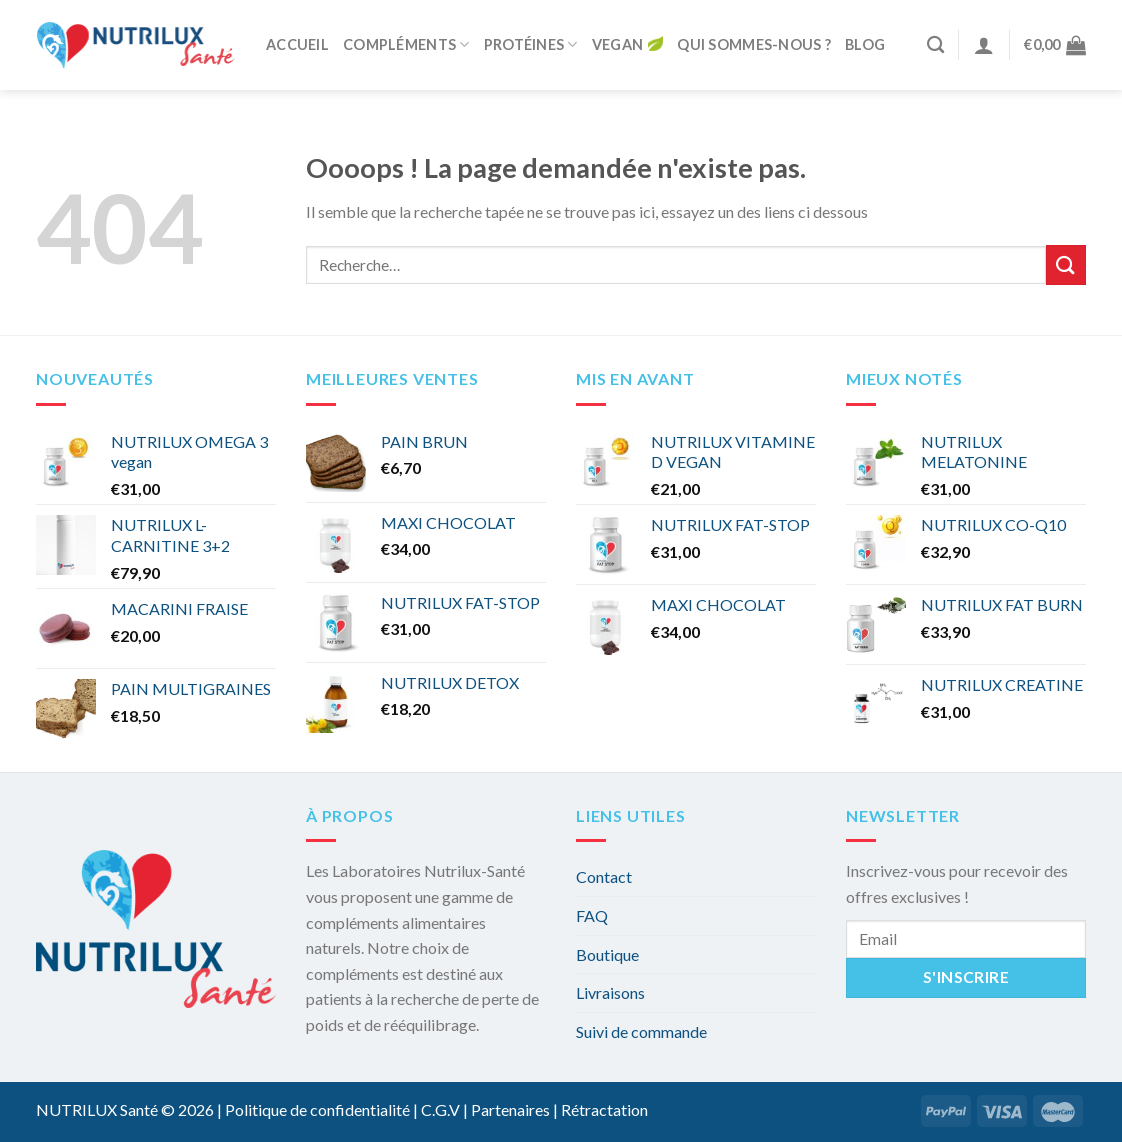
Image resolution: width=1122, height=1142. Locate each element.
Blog (865, 44)
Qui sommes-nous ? (754, 44)
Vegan (627, 45)
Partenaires (510, 1109)
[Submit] (1066, 264)
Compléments (406, 44)
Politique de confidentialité (317, 1109)
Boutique (607, 954)
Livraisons (610, 992)
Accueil (297, 44)
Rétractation (604, 1109)
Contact (604, 876)
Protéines (531, 44)
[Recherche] (935, 45)
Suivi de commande (641, 1031)
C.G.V (440, 1109)
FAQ (592, 915)
